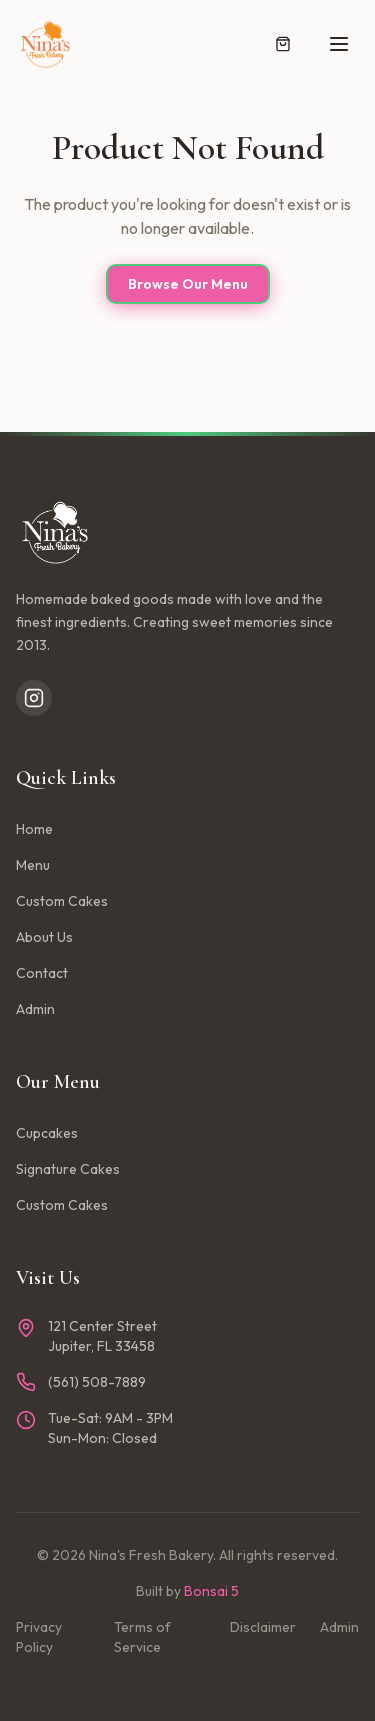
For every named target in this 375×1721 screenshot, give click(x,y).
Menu (33, 865)
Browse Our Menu (188, 284)
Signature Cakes (68, 1169)
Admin (35, 1009)
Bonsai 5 (211, 1591)
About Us (44, 937)
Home (34, 829)
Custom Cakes (62, 901)
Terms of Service (142, 1637)
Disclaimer (263, 1627)
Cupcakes (47, 1133)
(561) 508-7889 (97, 1382)
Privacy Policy (39, 1637)
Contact (42, 973)
